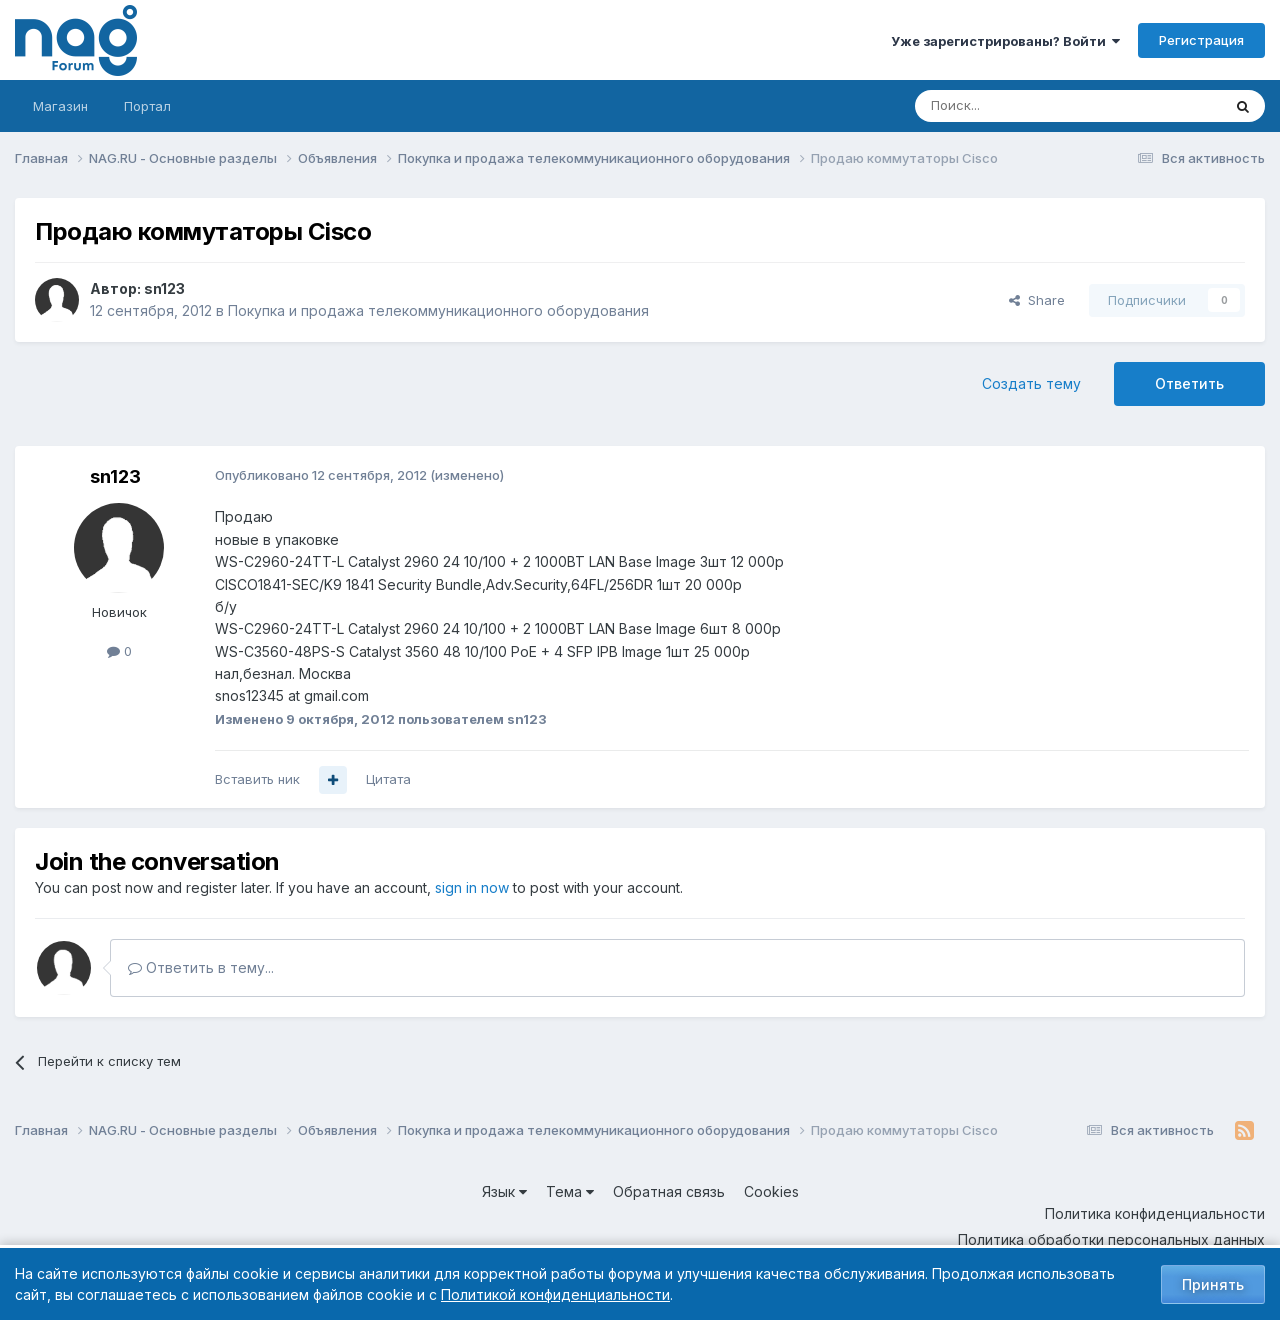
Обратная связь (669, 1191)
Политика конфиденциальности (1155, 1213)
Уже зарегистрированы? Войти (1005, 41)
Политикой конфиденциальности (555, 1294)
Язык (504, 1191)
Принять (1213, 1284)
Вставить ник (257, 779)
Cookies (771, 1191)
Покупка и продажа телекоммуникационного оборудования (438, 310)
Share (1037, 300)
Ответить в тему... (201, 967)
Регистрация (1201, 40)
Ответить (1189, 383)
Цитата (388, 779)
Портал (147, 106)
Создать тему (1031, 383)
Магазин (60, 106)
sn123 (164, 288)
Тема (570, 1191)
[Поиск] (1013, 106)
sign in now (472, 887)
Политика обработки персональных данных (1111, 1239)
